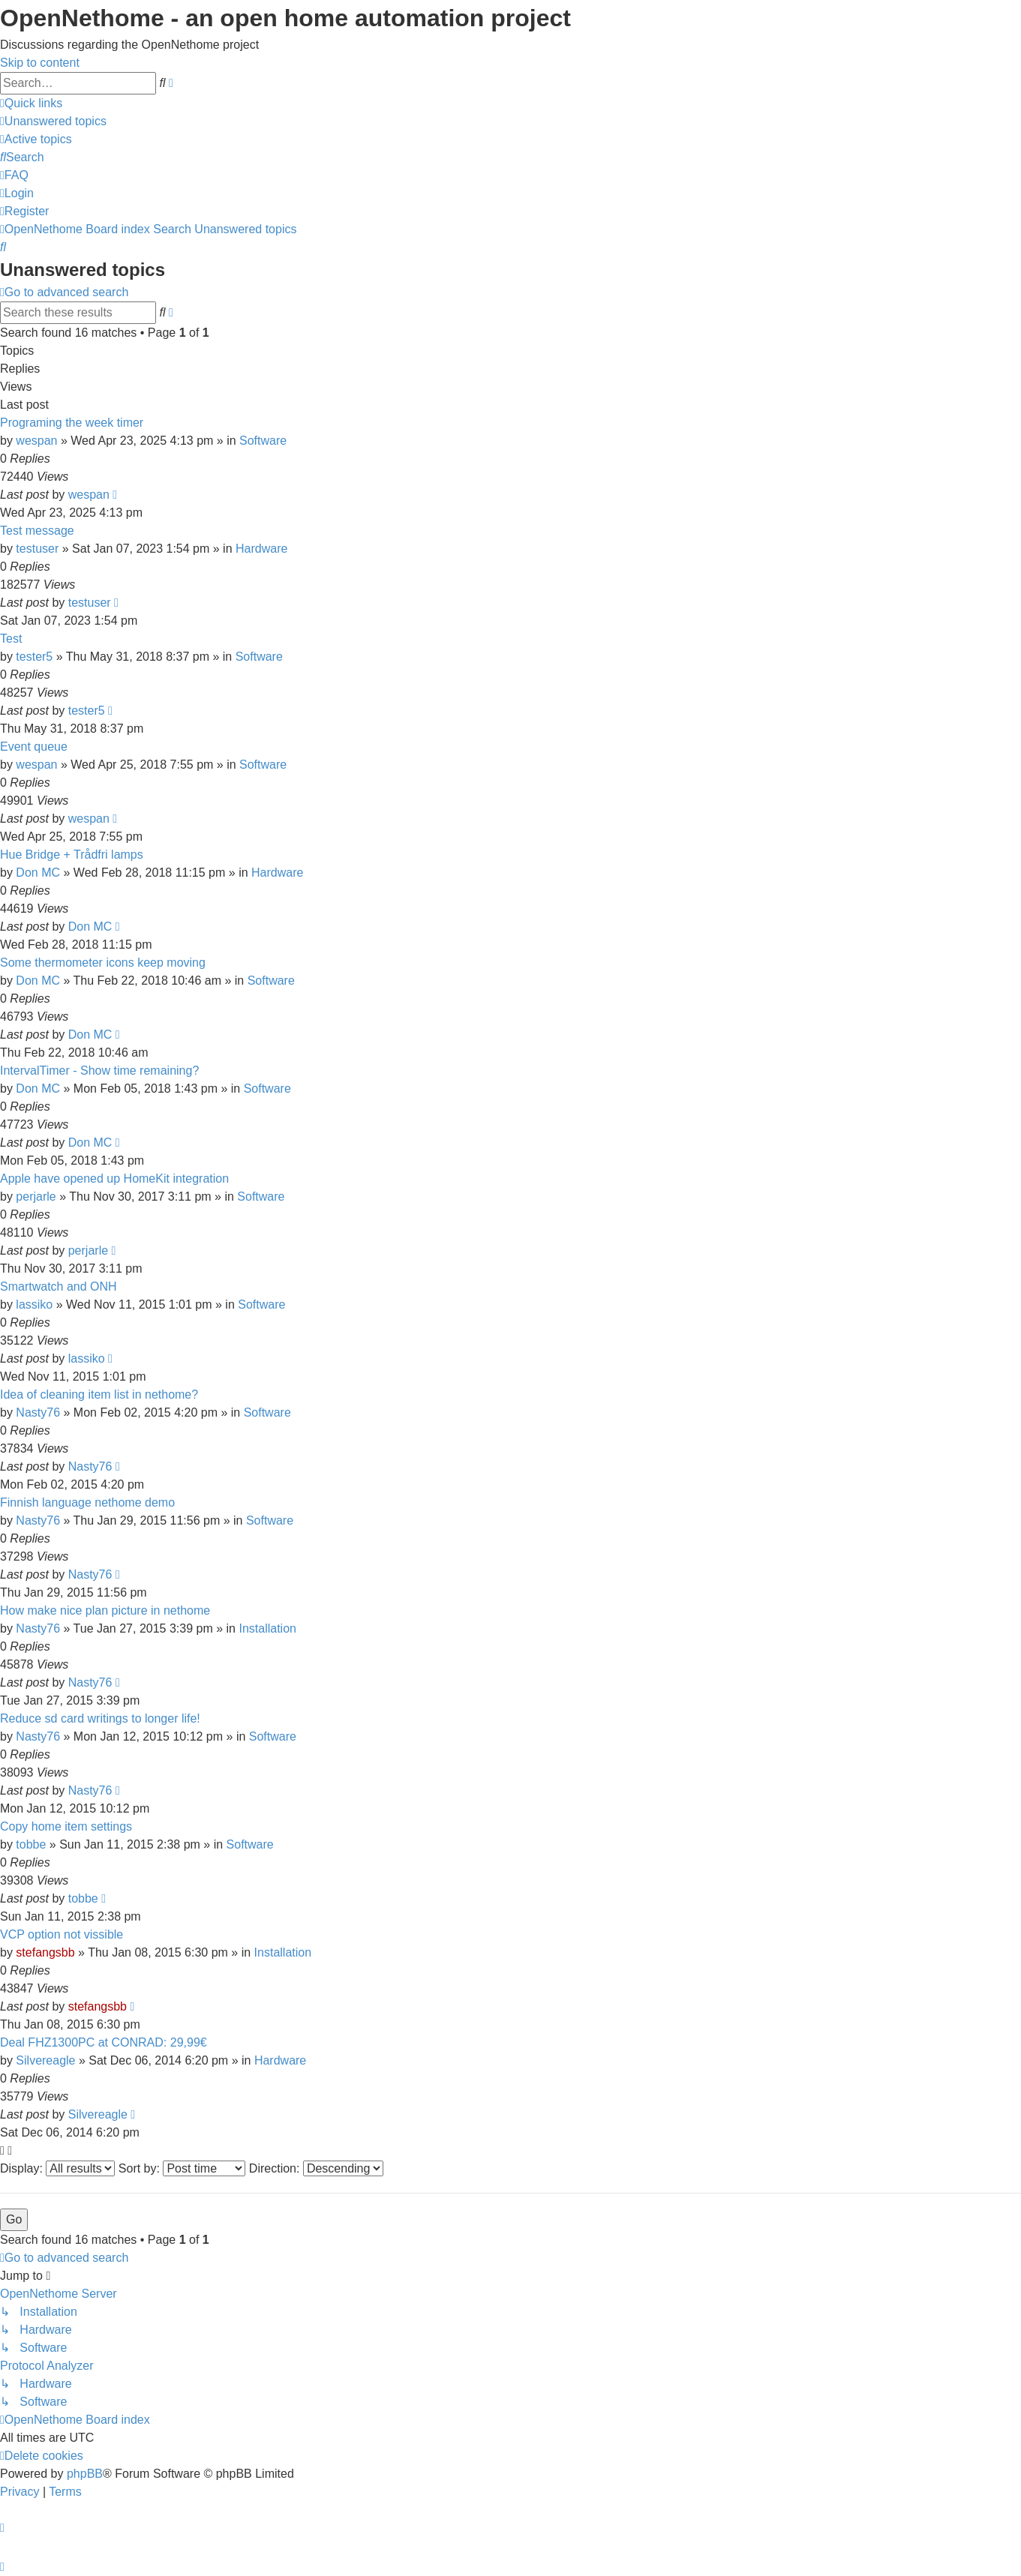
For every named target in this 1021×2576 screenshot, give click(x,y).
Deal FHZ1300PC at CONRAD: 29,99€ (103, 2042)
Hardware (261, 548)
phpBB (85, 2473)
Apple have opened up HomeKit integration (114, 1178)
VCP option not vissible (61, 1934)
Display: (57, 2168)
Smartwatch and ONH (58, 1286)
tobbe (31, 1844)
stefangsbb (45, 1952)
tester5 (34, 656)
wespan (36, 440)
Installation (267, 1628)
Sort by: (182, 2168)
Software (263, 440)
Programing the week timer (71, 422)
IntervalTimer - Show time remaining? (99, 1070)
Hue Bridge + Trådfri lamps (71, 854)
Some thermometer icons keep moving (103, 962)
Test (11, 638)
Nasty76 (38, 1412)
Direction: (316, 2168)
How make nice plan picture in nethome (105, 1610)
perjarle (36, 1196)
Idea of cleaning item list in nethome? (99, 1394)
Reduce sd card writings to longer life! (100, 1718)
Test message (37, 530)
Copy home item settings (66, 1826)
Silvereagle (45, 2060)
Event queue (34, 746)
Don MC (38, 872)
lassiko (34, 1304)
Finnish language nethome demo (87, 1502)
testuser (37, 548)
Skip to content (40, 62)
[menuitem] (53, 121)
